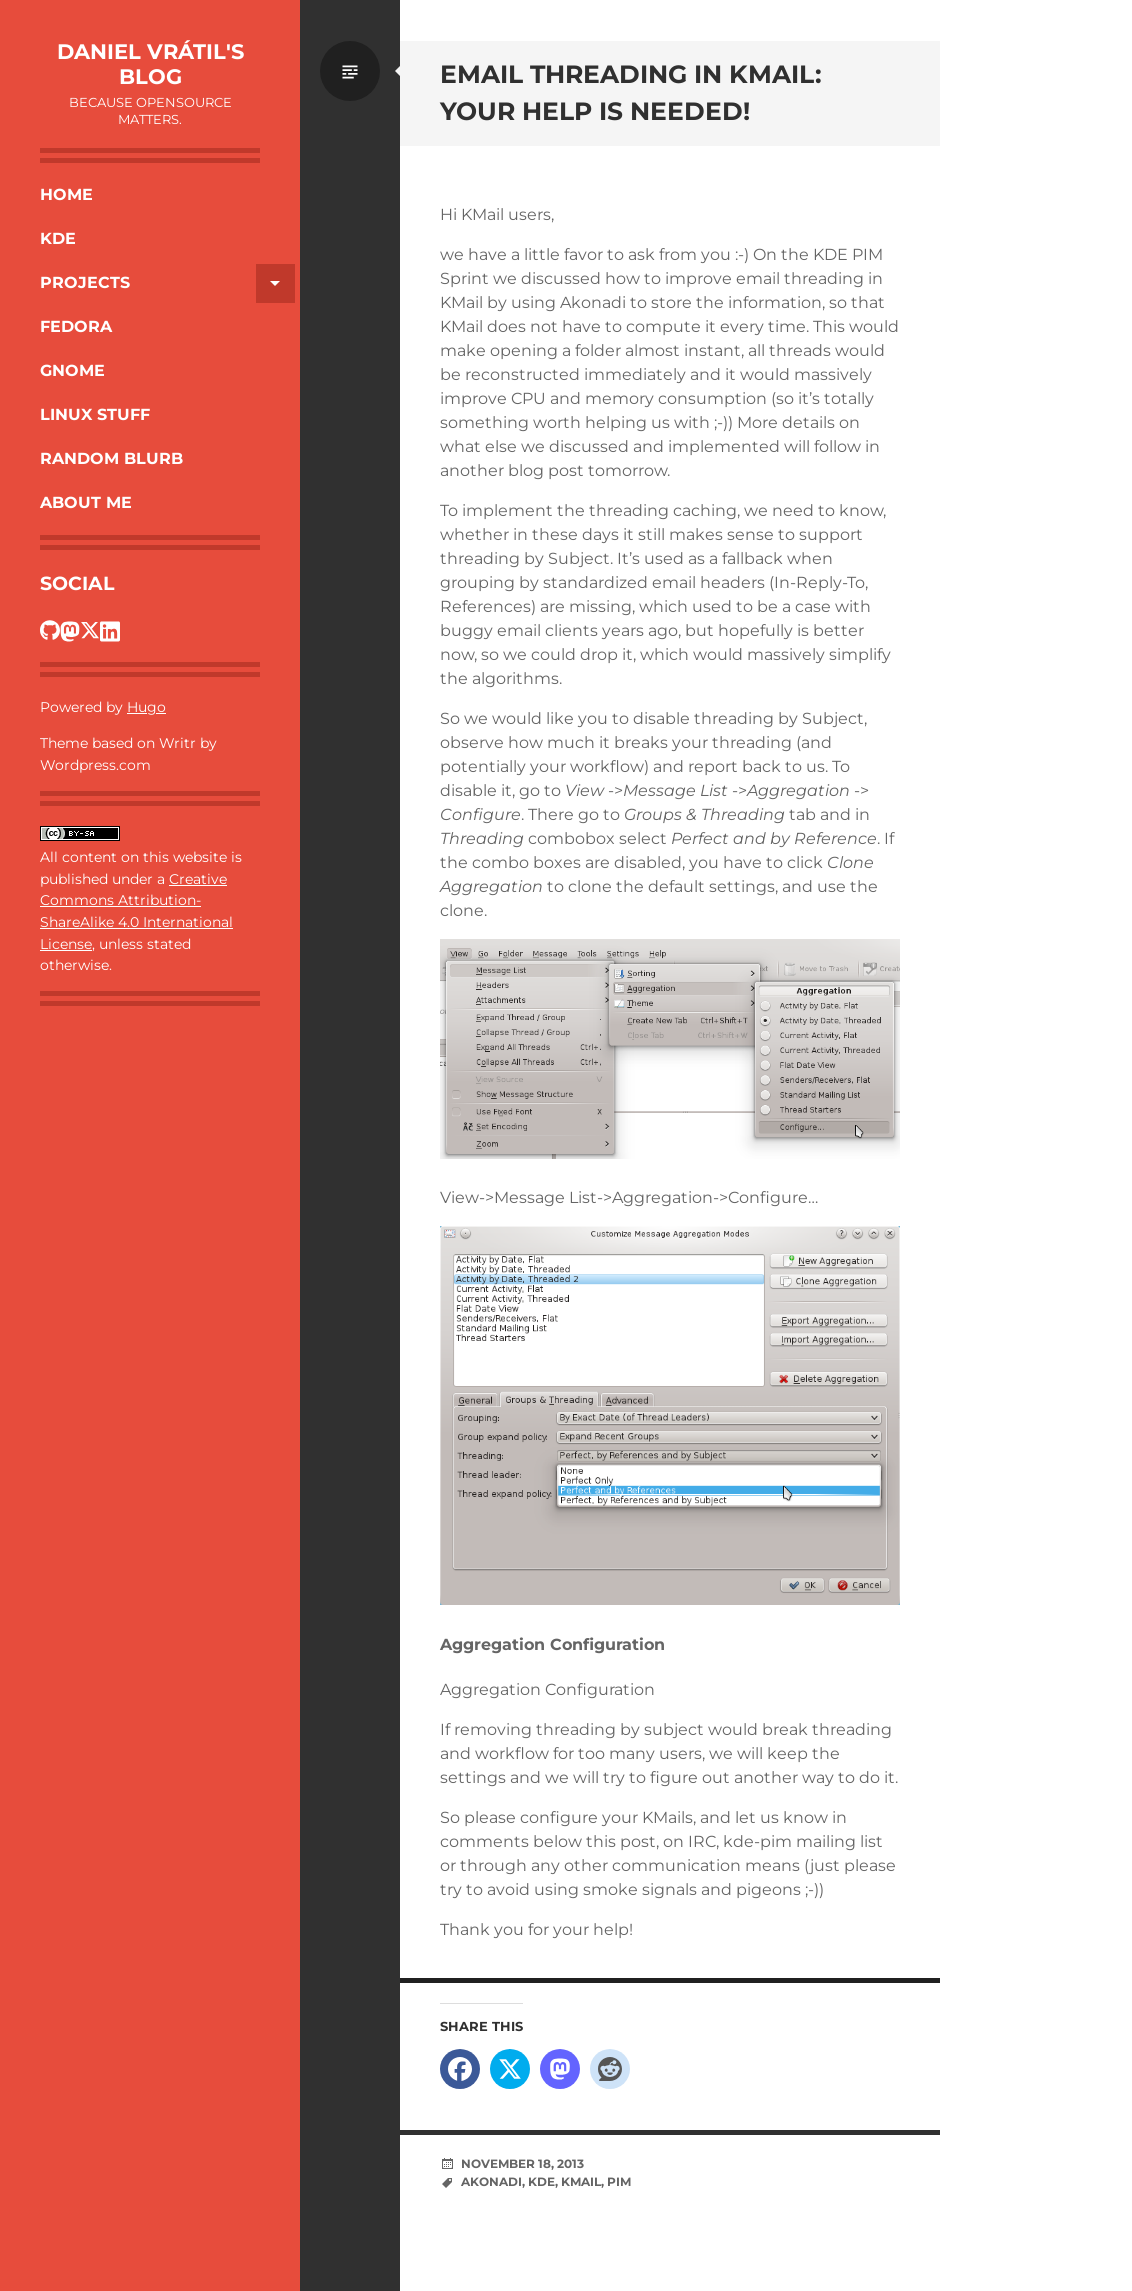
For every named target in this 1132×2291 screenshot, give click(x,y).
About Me (86, 502)
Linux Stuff (95, 414)
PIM (619, 2181)
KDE (58, 238)
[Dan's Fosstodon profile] (70, 630)
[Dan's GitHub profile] (50, 630)
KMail (581, 2181)
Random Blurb (111, 458)
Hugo (146, 707)
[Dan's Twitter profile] (90, 630)
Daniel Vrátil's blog (150, 64)
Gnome (72, 370)
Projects (167, 283)
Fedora (76, 326)
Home (66, 194)
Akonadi (491, 2181)
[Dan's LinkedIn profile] (110, 630)
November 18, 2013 (522, 2163)
